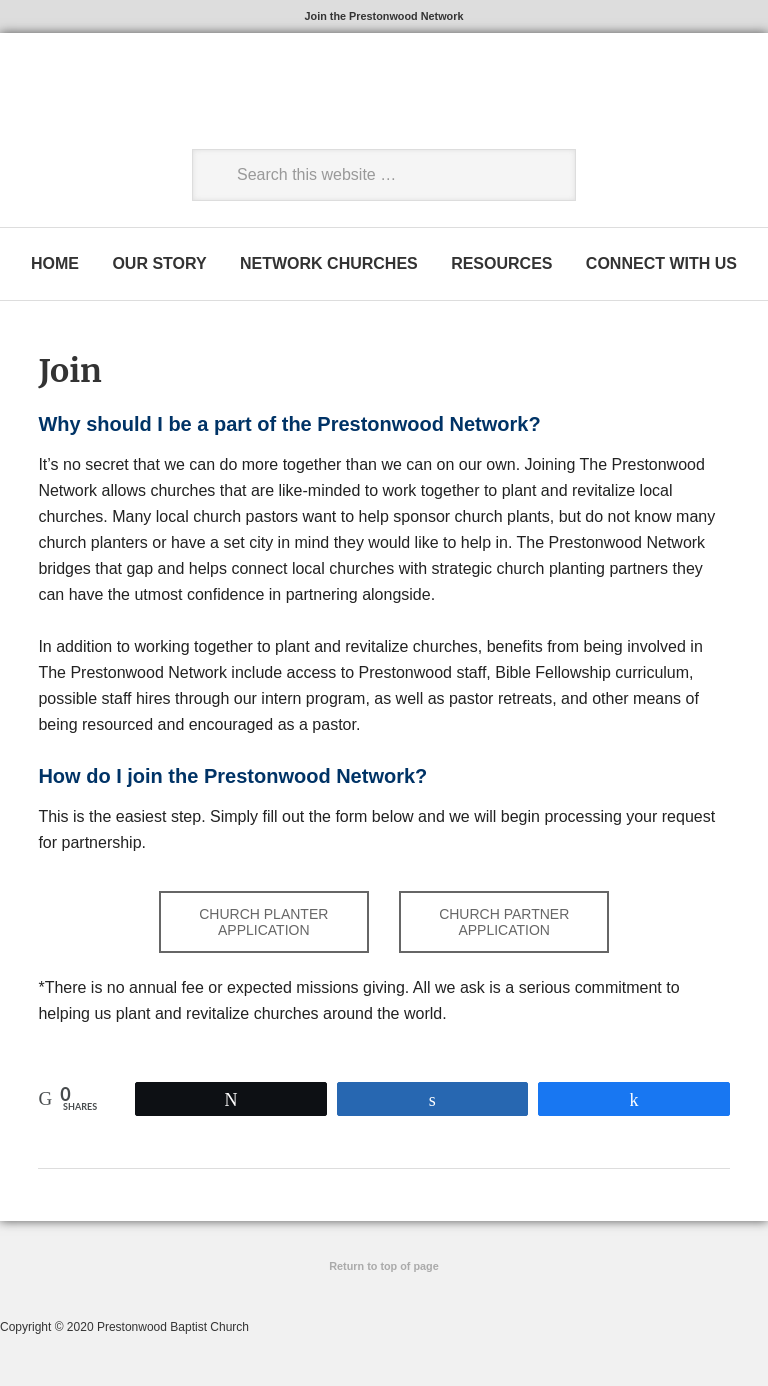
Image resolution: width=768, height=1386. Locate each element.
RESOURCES (504, 268)
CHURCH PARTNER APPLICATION (504, 929)
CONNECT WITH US (667, 268)
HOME (49, 268)
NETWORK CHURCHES (329, 268)
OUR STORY (156, 268)
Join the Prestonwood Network (384, 18)
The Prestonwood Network (175, 102)
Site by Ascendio (384, 1295)
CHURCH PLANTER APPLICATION (263, 929)
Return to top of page (383, 1274)
